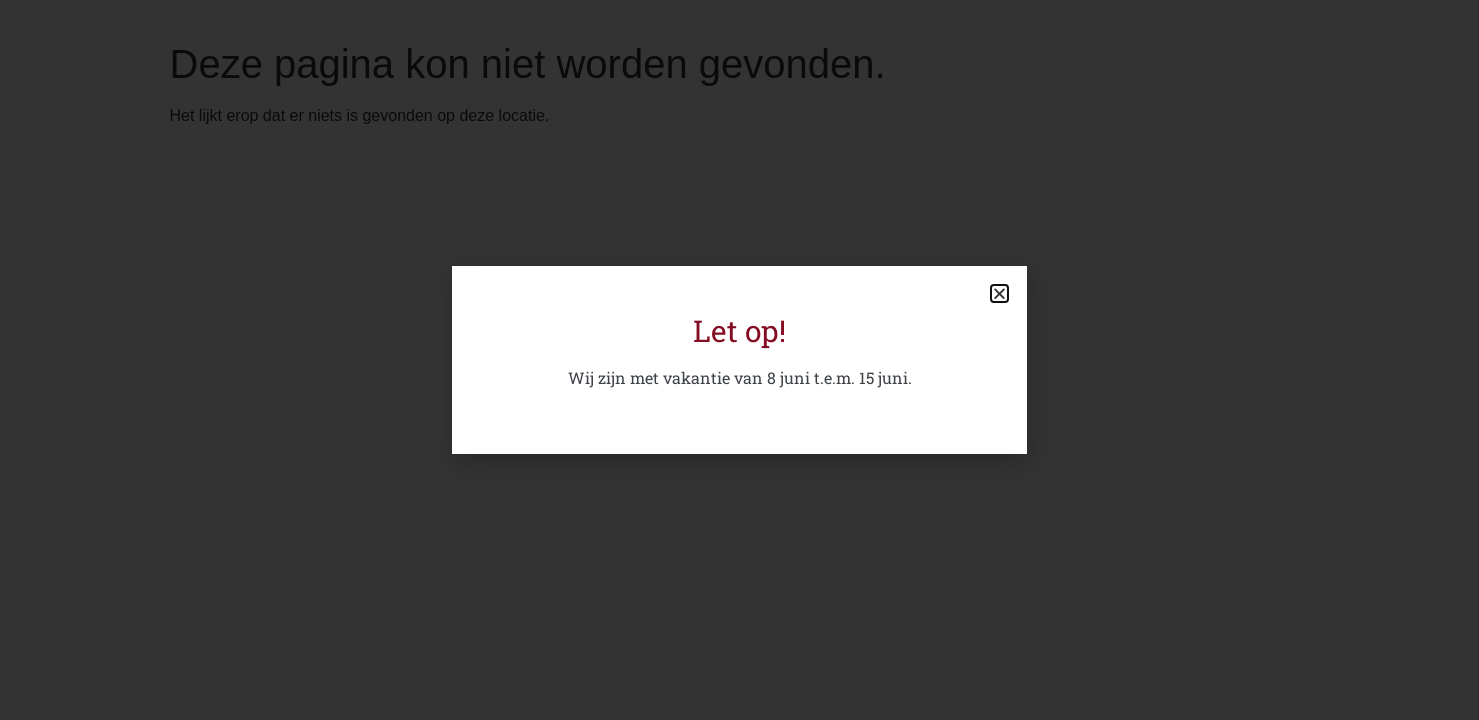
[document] (739, 360)
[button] (999, 293)
